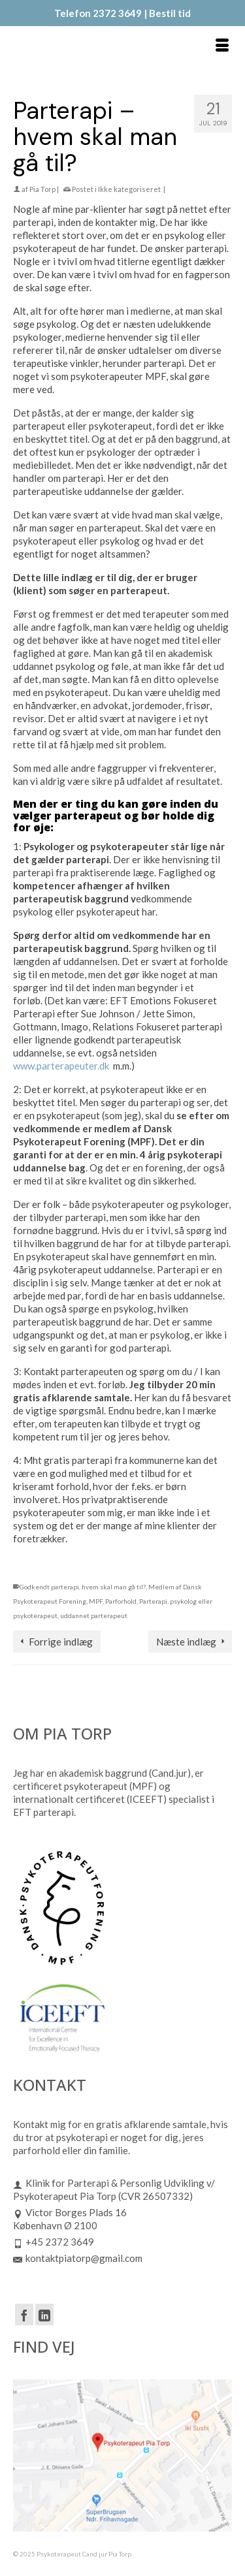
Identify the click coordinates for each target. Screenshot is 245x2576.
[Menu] (222, 45)
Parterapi (153, 1601)
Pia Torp (42, 189)
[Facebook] (24, 2314)
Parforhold (121, 1601)
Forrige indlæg (61, 1641)
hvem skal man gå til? (114, 1587)
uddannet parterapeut (93, 1615)
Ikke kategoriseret (129, 189)
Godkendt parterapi (49, 1587)
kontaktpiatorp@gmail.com (77, 2258)
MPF (96, 1601)
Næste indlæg (186, 1641)
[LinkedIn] (44, 2314)
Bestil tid (170, 13)
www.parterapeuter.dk (61, 1066)
